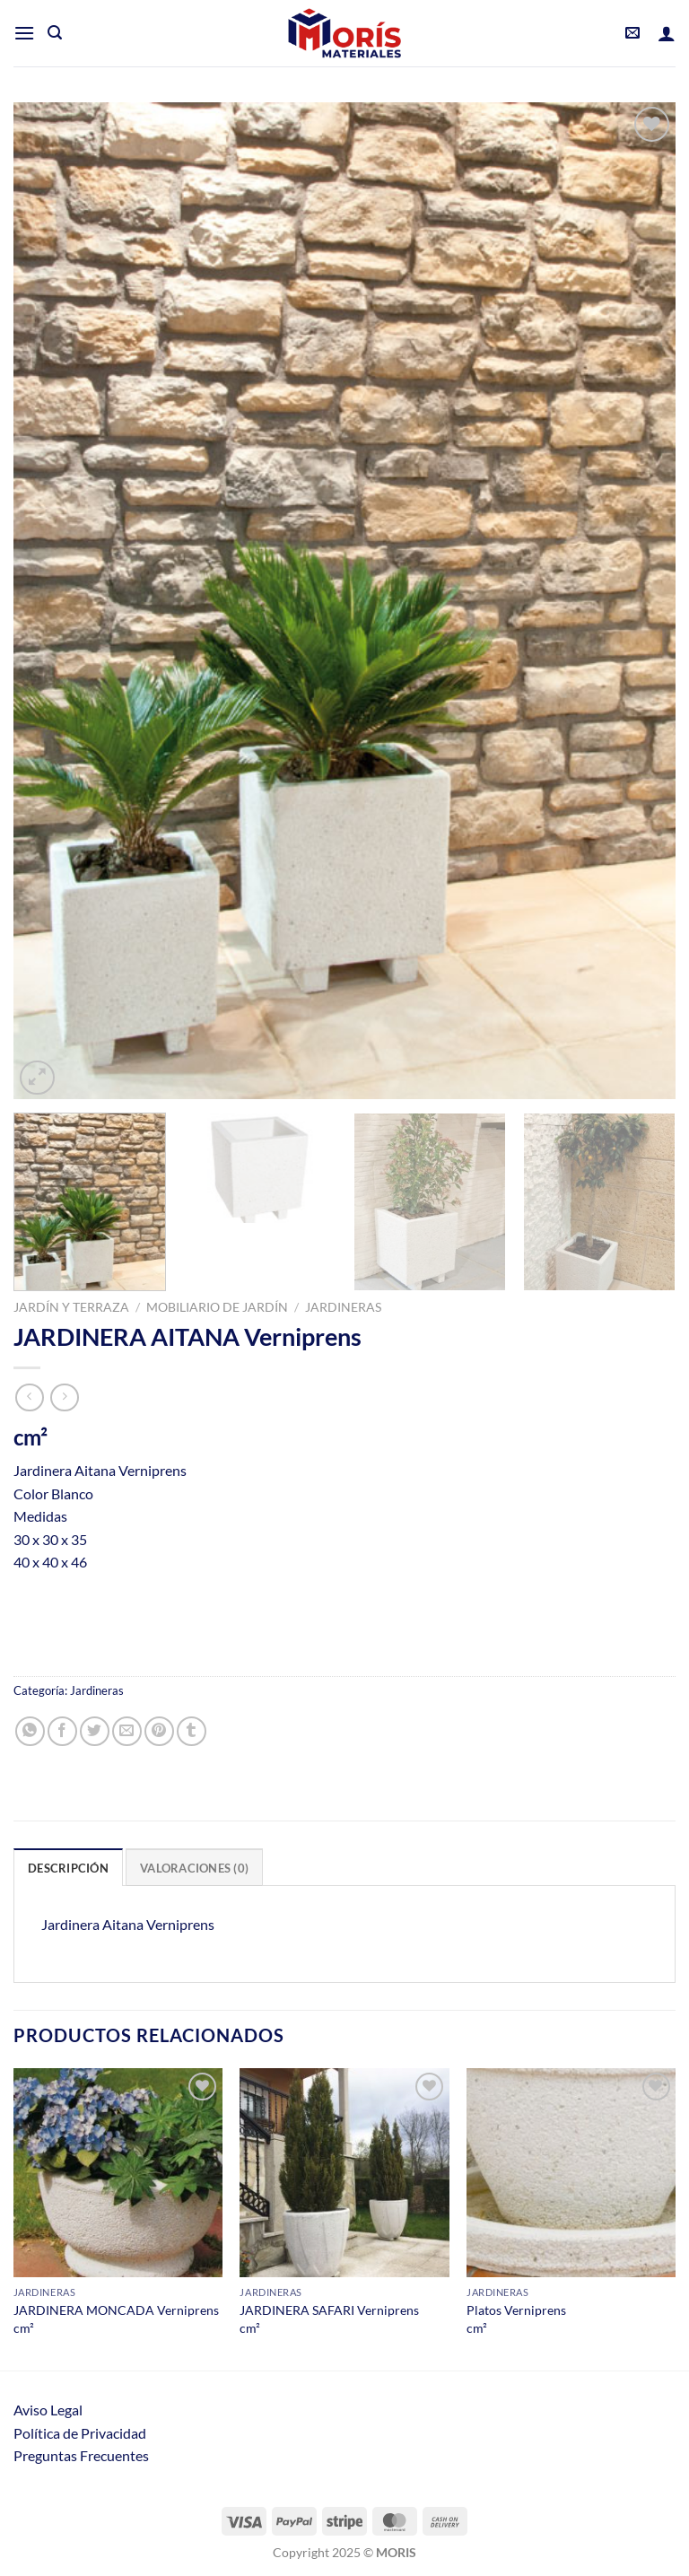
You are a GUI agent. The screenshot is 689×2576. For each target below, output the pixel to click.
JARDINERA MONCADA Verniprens (116, 2310)
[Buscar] (55, 32)
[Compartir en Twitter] (94, 1731)
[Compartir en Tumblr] (191, 1731)
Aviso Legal (48, 2409)
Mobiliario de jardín (217, 1307)
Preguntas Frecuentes (81, 2455)
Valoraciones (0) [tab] (194, 1868)
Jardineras (343, 1307)
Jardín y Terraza (71, 1307)
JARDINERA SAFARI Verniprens (329, 2310)
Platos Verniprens (516, 2310)
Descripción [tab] (68, 1868)
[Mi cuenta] (667, 33)
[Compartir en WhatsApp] (30, 1731)
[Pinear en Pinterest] (159, 1731)
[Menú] (24, 33)
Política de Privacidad (79, 2432)
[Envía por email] (127, 1731)
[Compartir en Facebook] (62, 1731)
